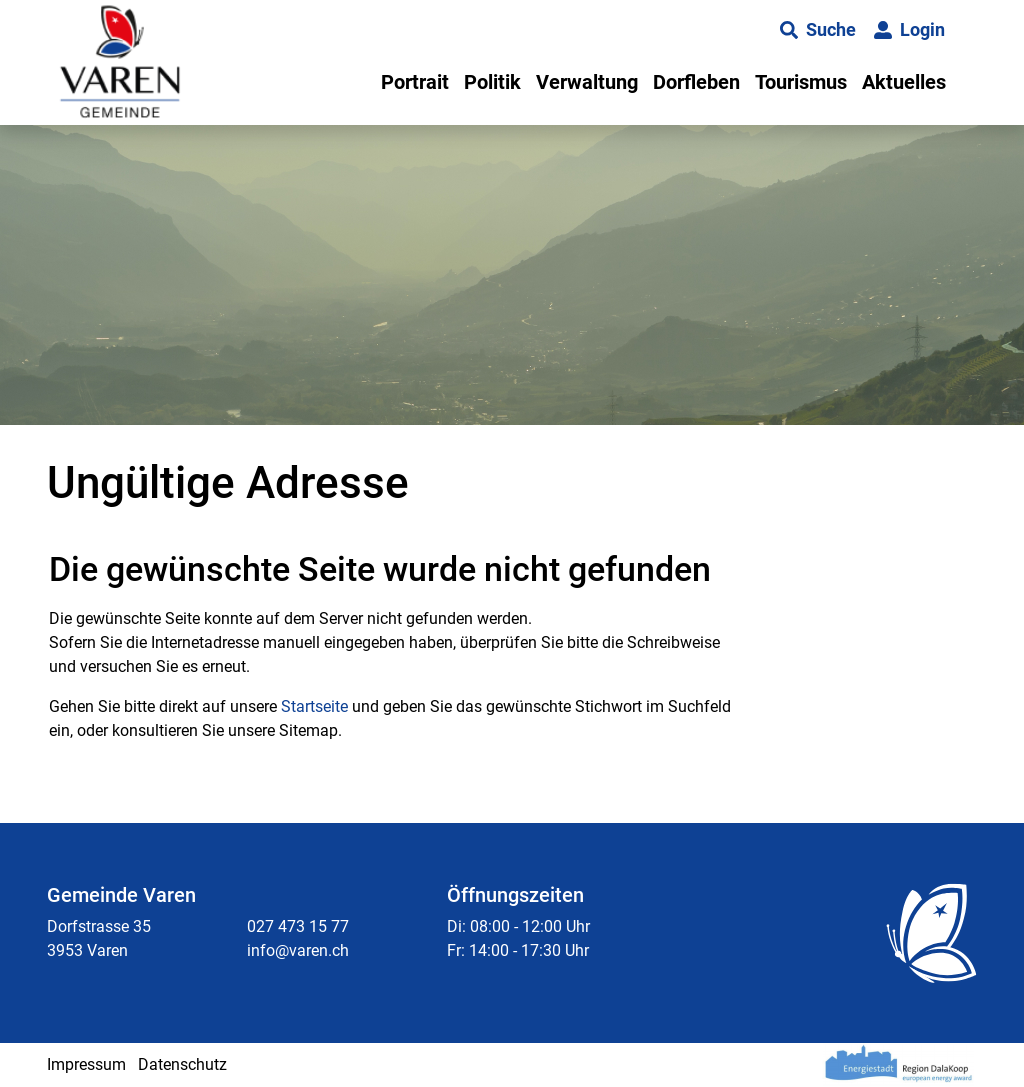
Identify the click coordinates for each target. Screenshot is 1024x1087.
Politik (492, 82)
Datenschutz (182, 1064)
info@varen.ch (298, 950)
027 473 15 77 (298, 926)
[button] (818, 30)
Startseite (314, 706)
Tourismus (801, 82)
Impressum (86, 1064)
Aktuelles (904, 82)
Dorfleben (696, 82)
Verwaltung (587, 82)
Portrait (415, 82)
